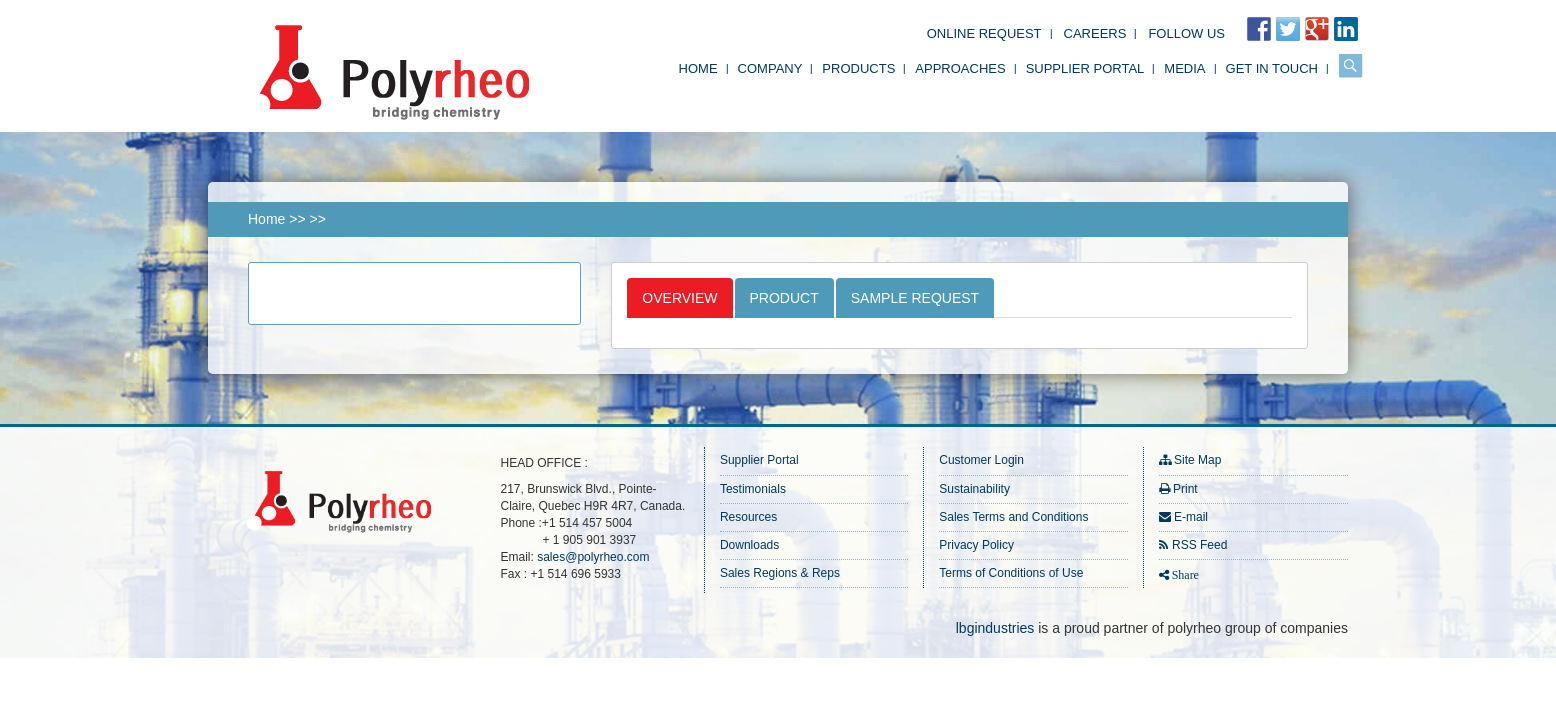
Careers (1095, 33)
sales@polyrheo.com (593, 557)
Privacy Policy (976, 545)
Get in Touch (1272, 68)
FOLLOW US (1186, 33)
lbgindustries (995, 628)
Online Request (984, 33)
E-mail (1191, 517)
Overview (679, 298)
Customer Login (981, 460)
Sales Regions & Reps (780, 573)
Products (858, 68)
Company (770, 68)
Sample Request (915, 298)
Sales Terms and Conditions (1013, 517)
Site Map (1197, 460)
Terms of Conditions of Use (1011, 573)
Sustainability (974, 489)
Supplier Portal (1085, 68)
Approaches (960, 68)
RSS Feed (1199, 545)
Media (1184, 68)
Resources (748, 517)
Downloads (749, 545)
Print (1185, 489)
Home (698, 68)
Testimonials (753, 489)
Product (784, 298)
